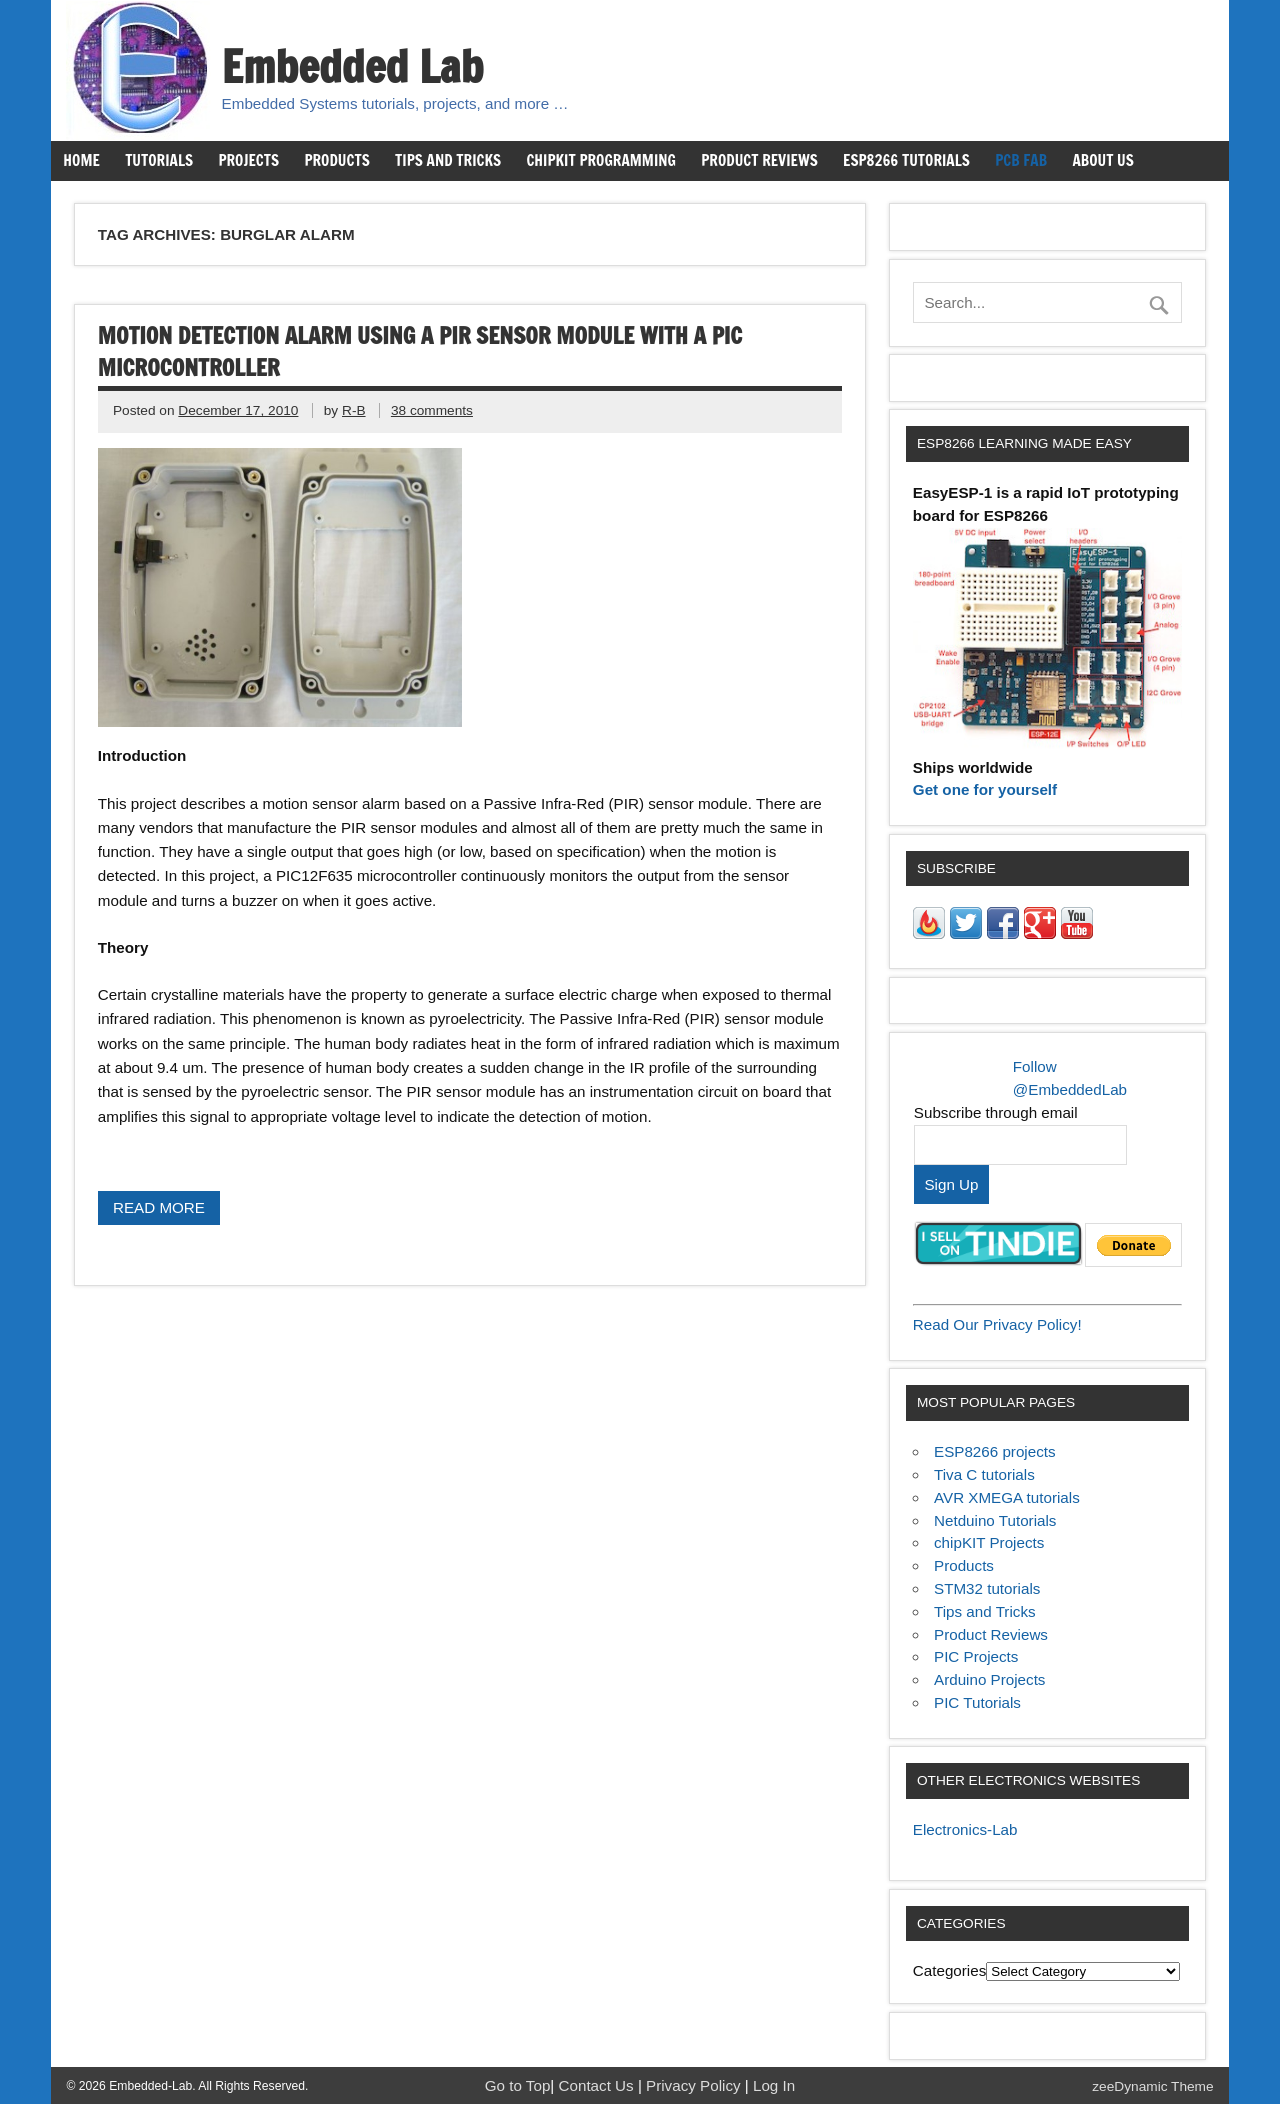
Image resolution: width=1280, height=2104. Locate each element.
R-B (354, 410)
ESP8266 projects (995, 1451)
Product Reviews (759, 160)
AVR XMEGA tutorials (1007, 1497)
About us (1102, 160)
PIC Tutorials (977, 1702)
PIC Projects (976, 1656)
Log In (774, 2085)
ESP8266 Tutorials (906, 160)
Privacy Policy (695, 2085)
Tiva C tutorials (984, 1474)
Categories (949, 1970)
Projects (248, 160)
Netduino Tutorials (995, 1520)
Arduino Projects (989, 1679)
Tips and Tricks (448, 160)
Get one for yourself (985, 789)
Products (336, 160)
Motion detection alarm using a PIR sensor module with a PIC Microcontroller (420, 351)
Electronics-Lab (965, 1829)
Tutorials (159, 160)
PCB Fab (1021, 160)
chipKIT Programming (601, 160)
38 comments (432, 410)
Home (81, 160)
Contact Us (598, 2085)
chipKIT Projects (989, 1542)
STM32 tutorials (987, 1588)
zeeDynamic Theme (1152, 2086)
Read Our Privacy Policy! (997, 1324)
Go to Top (518, 2085)
